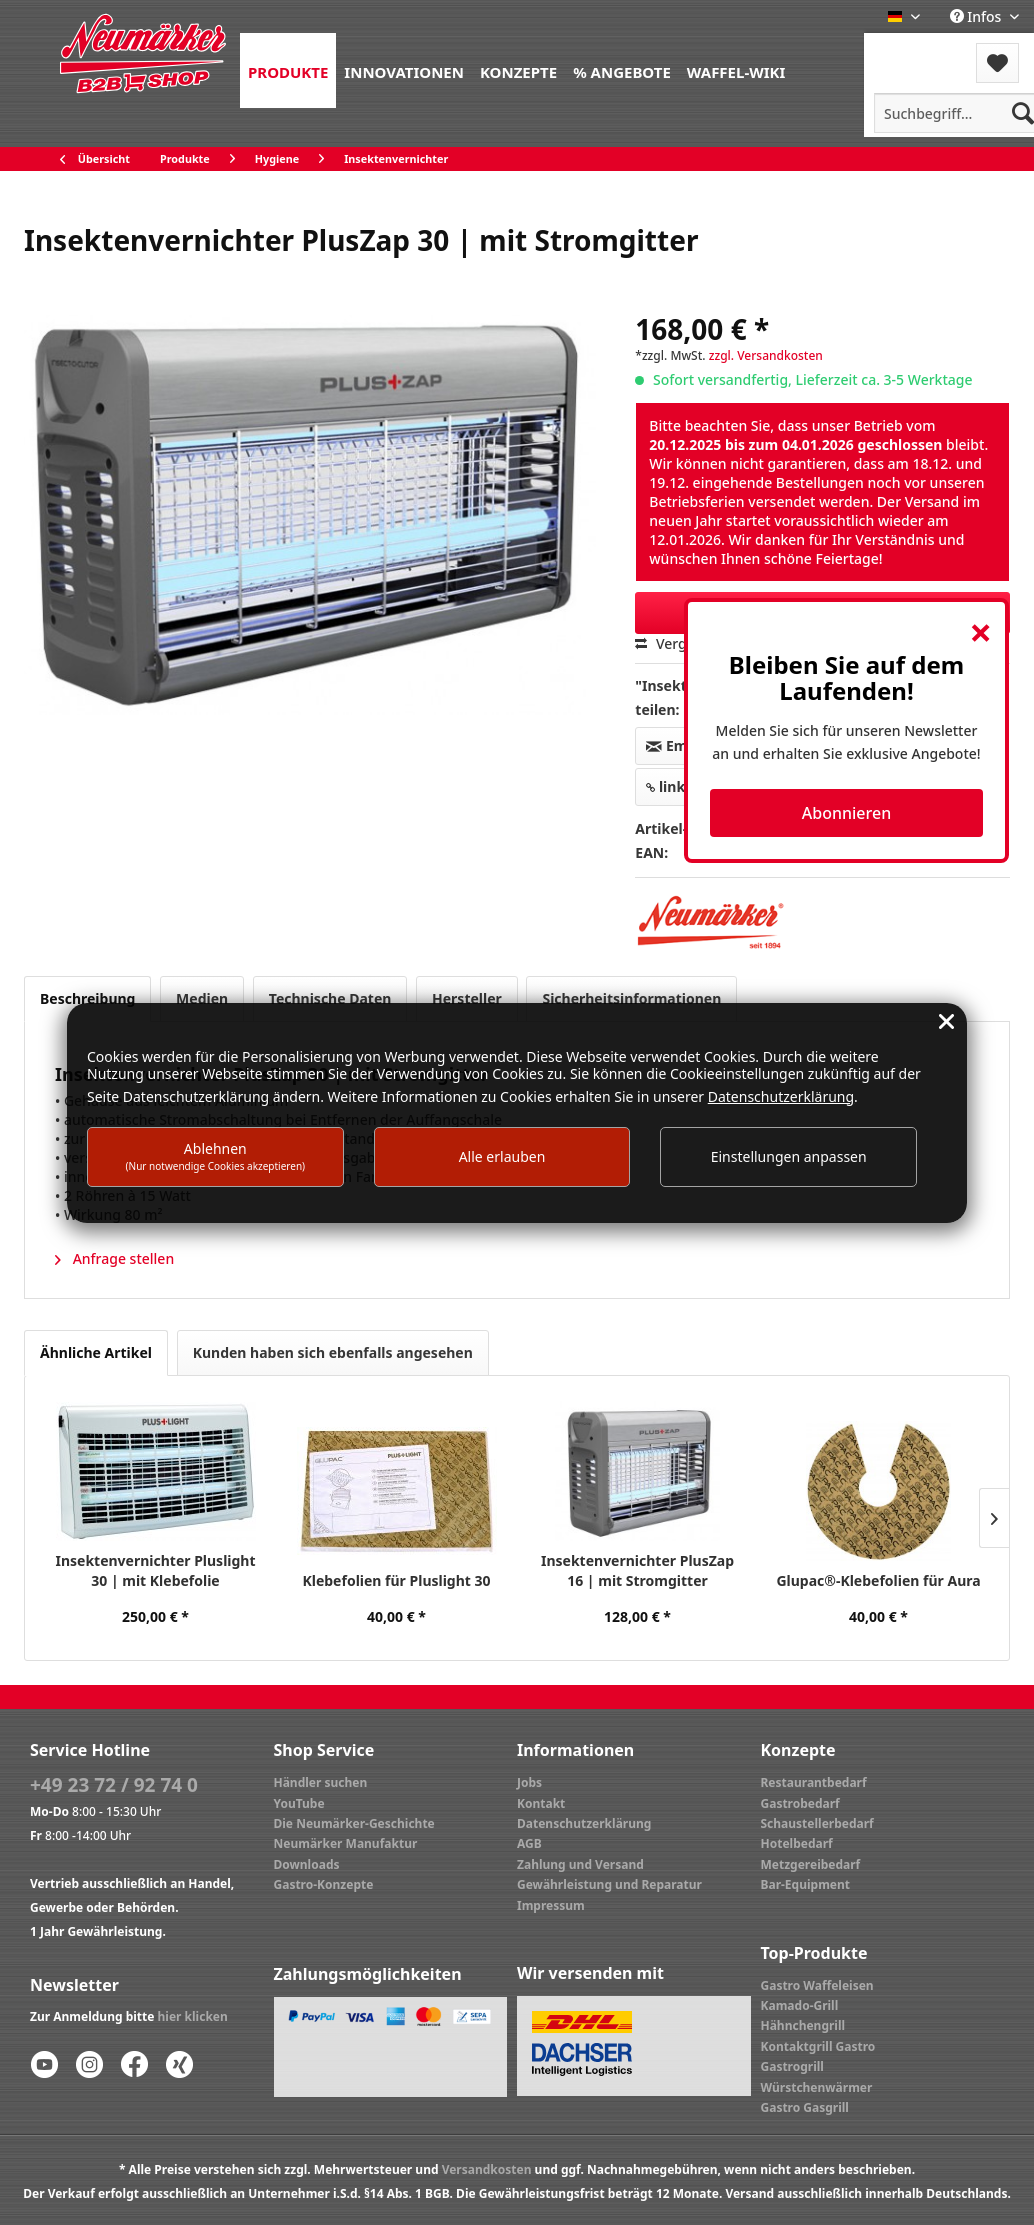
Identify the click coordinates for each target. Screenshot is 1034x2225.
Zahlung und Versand (580, 1864)
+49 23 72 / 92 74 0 (114, 1785)
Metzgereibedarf (811, 1864)
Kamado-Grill (800, 2005)
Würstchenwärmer (817, 2087)
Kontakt (541, 1803)
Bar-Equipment (806, 1884)
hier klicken (193, 2016)
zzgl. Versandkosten (766, 355)
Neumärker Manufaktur (346, 1843)
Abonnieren (846, 813)
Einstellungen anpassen (789, 1156)
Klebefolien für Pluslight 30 (396, 1580)
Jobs (529, 1782)
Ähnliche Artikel (96, 1352)
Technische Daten (330, 998)
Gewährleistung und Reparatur (609, 1884)
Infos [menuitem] (977, 16)
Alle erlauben (502, 1156)
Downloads (307, 1864)
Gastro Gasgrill (805, 2107)
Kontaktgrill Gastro (818, 2046)
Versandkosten (487, 2169)
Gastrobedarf (800, 1803)
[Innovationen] (404, 70)
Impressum (551, 1905)
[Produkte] (288, 70)
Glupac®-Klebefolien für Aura (878, 1580)
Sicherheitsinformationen (631, 998)
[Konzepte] (518, 70)
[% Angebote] (622, 70)
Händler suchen (321, 1782)
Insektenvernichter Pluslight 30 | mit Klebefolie (155, 1570)
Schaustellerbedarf (817, 1823)
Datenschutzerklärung (584, 1823)
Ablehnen (216, 1155)
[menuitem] (288, 70)
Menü (917, 50)
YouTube (299, 1803)
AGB (529, 1843)
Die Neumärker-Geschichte (354, 1823)
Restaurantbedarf (814, 1782)
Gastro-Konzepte (324, 1884)
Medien (202, 998)
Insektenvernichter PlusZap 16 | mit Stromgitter (637, 1570)
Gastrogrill (792, 2066)
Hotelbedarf (797, 1843)
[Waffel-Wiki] (736, 70)
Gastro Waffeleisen (817, 1985)
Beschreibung (87, 998)
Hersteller (467, 998)
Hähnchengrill (803, 2025)
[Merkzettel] (997, 63)
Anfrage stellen (114, 1258)
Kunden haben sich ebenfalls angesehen (333, 1352)
